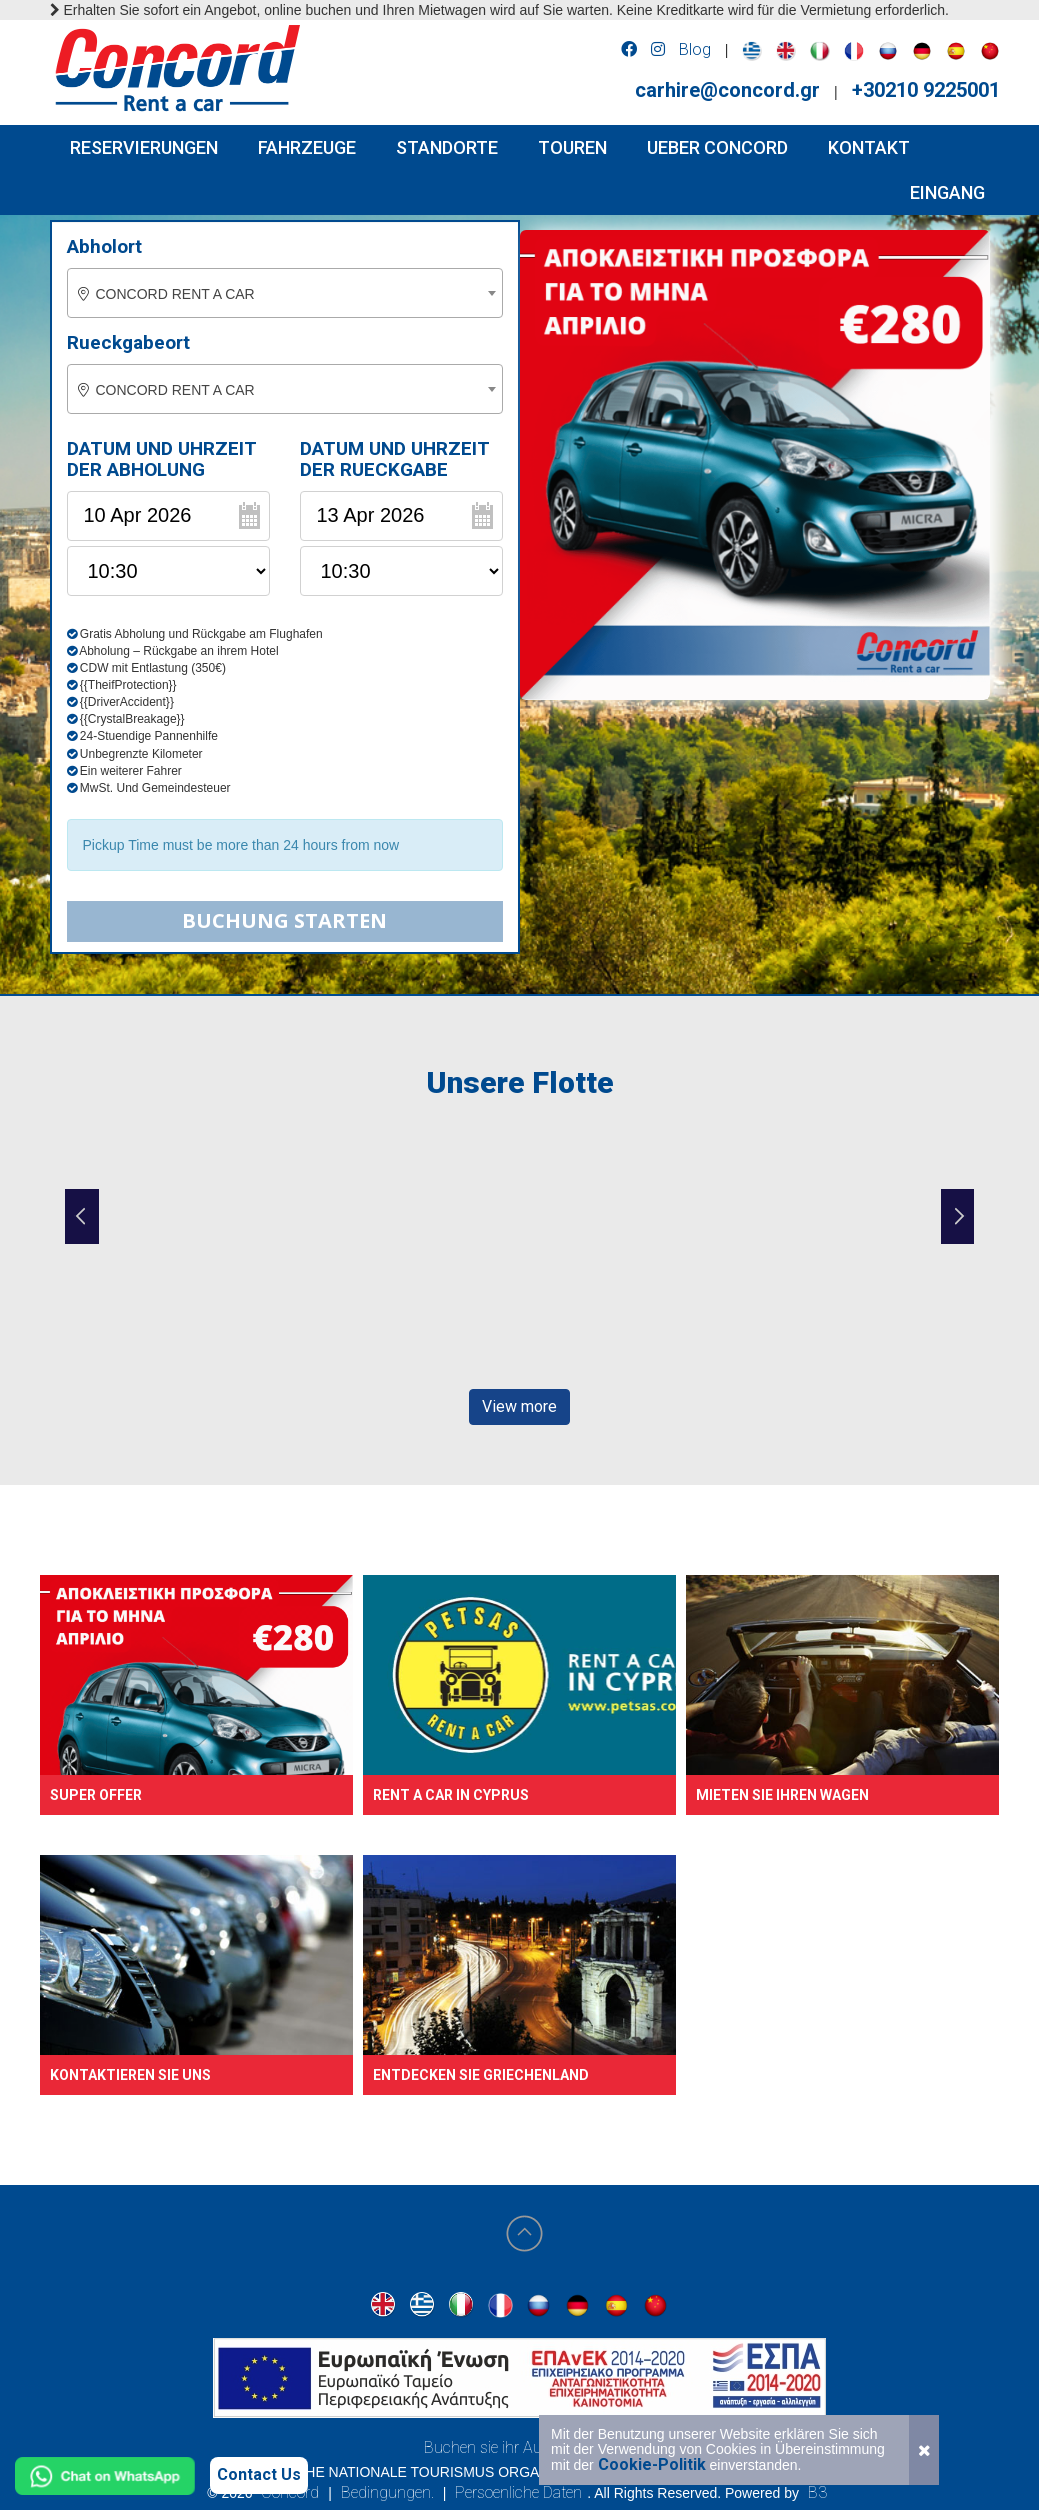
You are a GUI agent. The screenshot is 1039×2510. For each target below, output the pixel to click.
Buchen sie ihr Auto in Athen (519, 2447)
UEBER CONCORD (717, 147)
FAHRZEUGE (307, 147)
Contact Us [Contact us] (259, 2474)
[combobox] (285, 293)
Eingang (947, 192)
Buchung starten (284, 920)
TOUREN (572, 147)
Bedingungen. (387, 2492)
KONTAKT (869, 147)
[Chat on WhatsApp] (105, 2476)
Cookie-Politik (652, 2464)
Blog (695, 49)
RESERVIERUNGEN (144, 147)
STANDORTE (447, 147)
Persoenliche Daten (518, 2492)
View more (519, 1406)
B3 (817, 2492)
